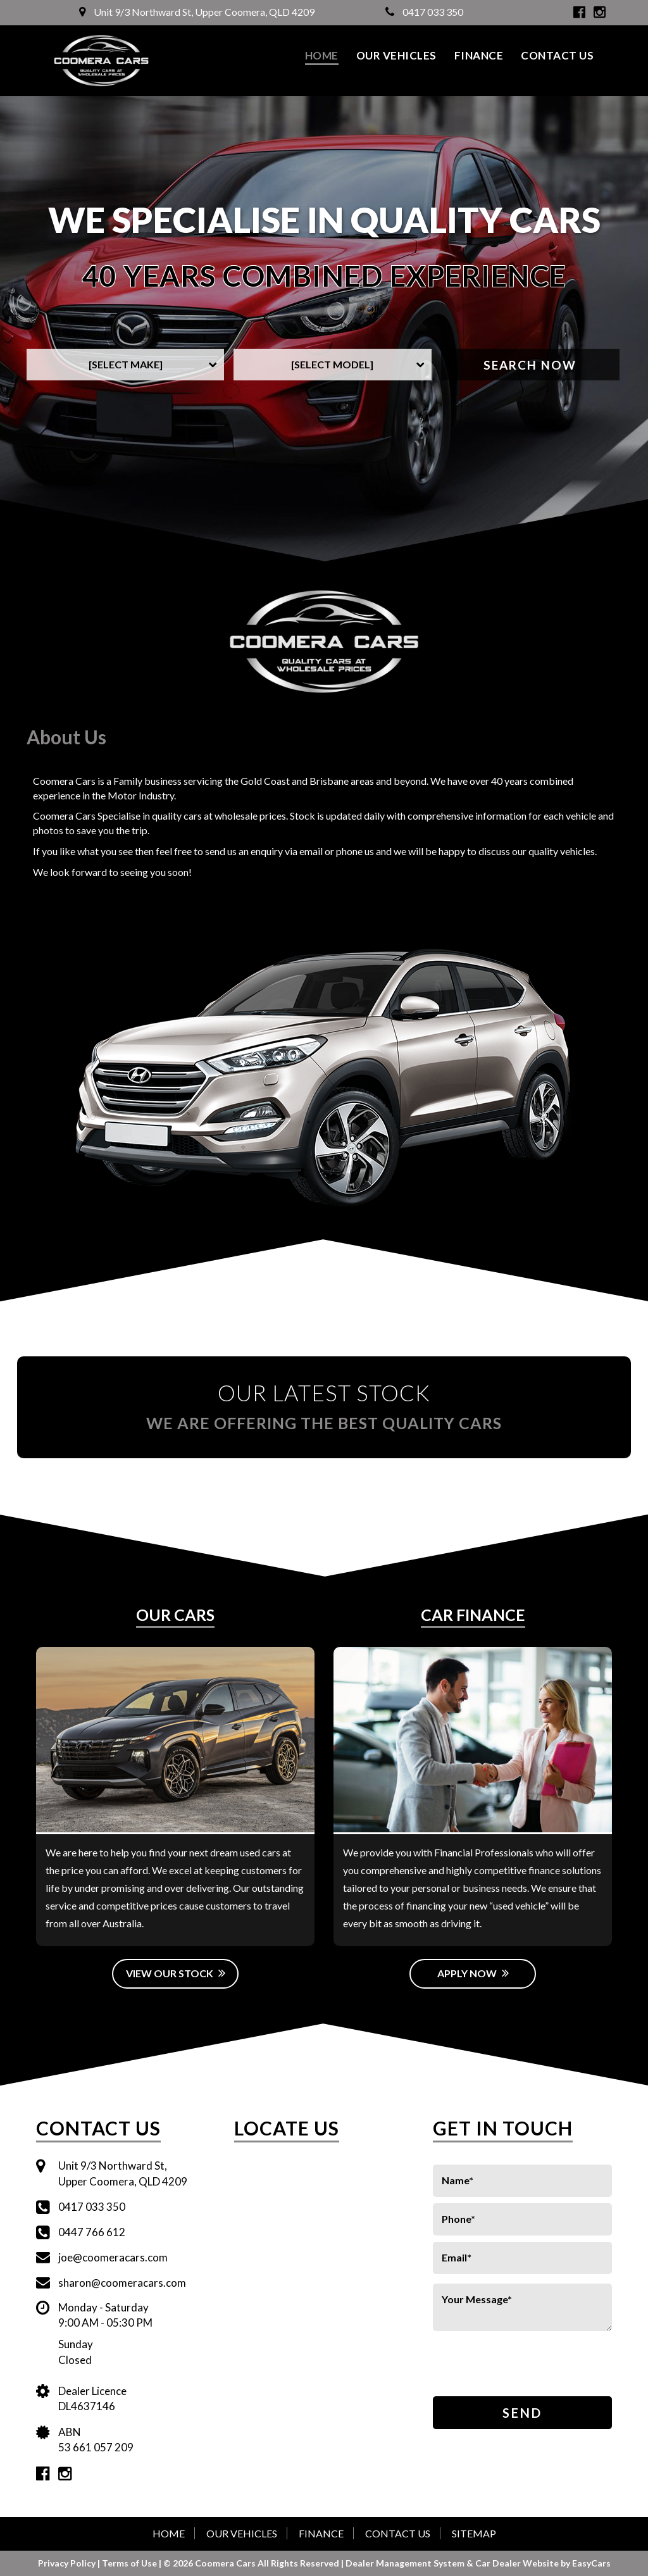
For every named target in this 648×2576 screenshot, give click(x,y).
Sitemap (474, 2533)
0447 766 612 (91, 2232)
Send (522, 2412)
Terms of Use (130, 2563)
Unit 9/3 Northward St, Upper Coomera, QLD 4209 (197, 12)
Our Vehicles (396, 55)
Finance (479, 55)
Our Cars (175, 1614)
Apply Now (473, 1972)
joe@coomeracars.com (113, 2257)
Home (322, 55)
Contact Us (557, 55)
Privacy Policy (67, 2563)
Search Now (529, 365)
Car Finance (473, 1614)
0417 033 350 (424, 12)
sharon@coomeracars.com (122, 2282)
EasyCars (591, 2563)
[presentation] (507, 2365)
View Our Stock (175, 1972)
